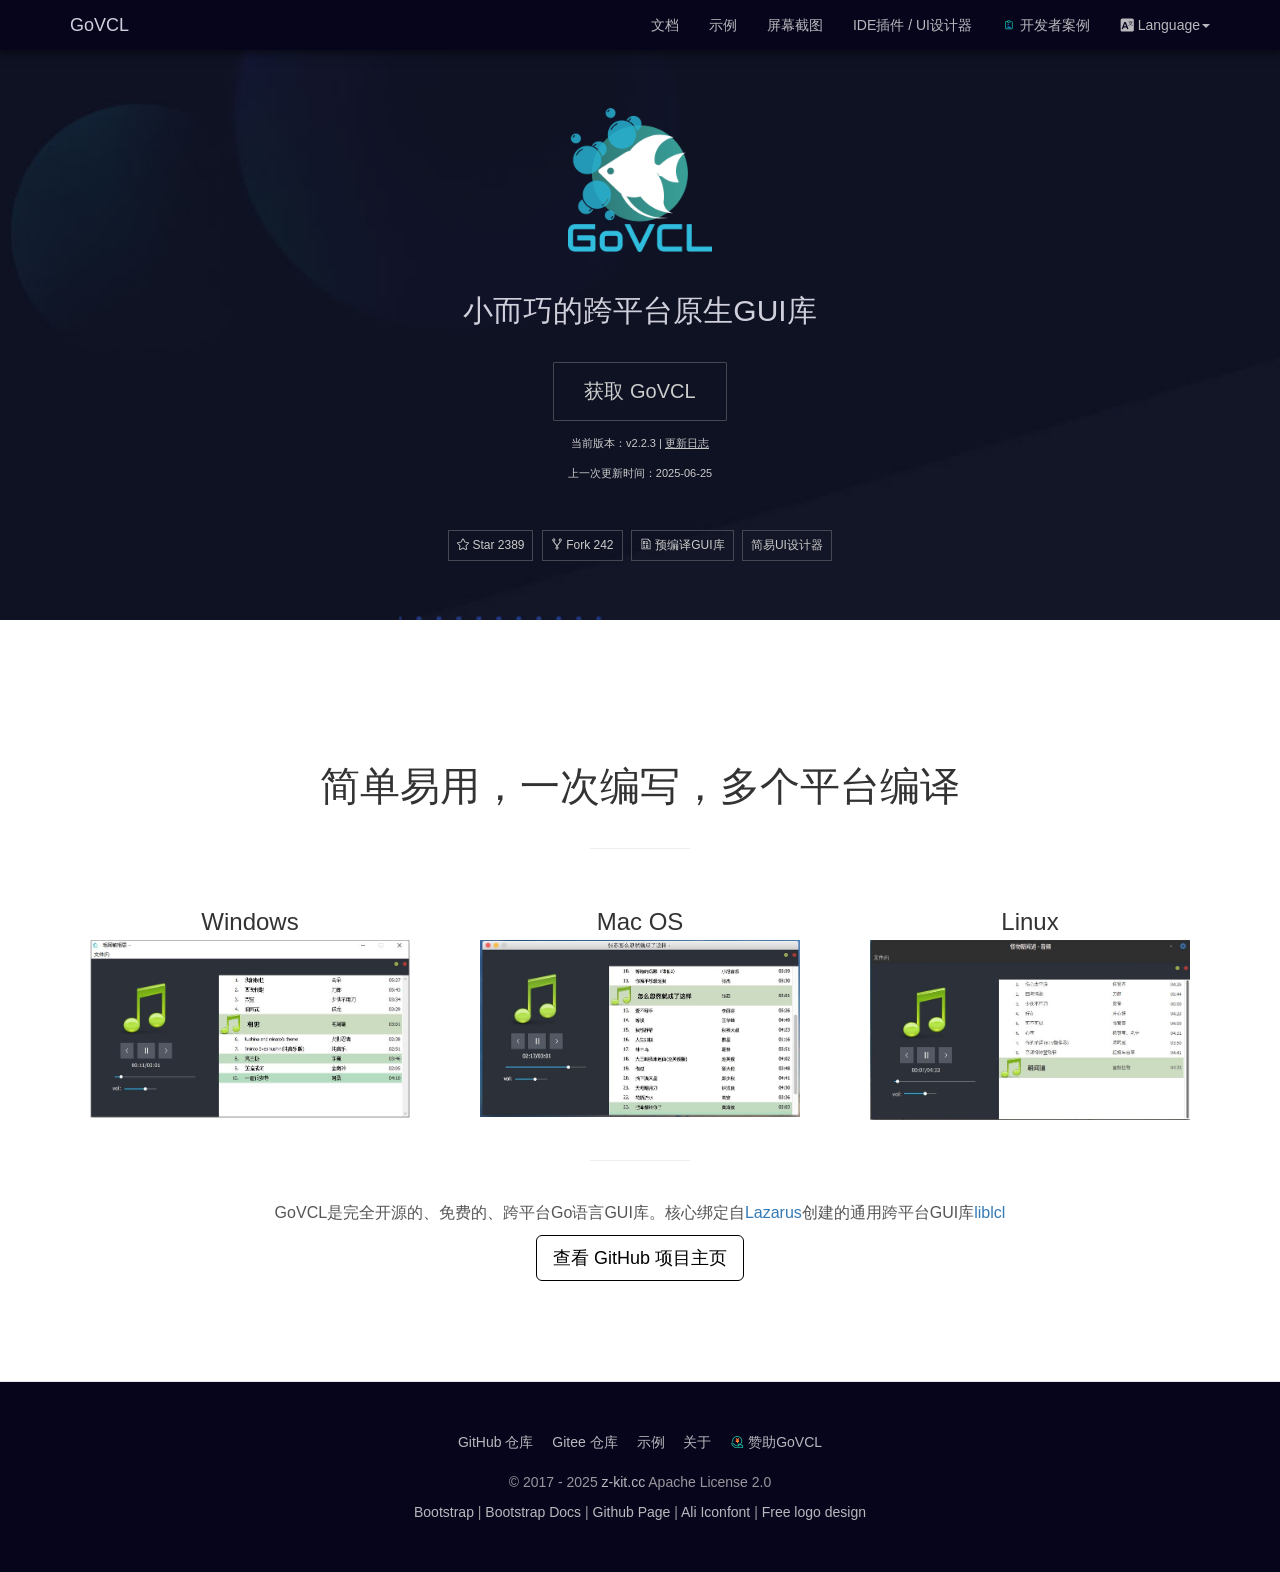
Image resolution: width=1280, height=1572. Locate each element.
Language (1165, 25)
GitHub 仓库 (495, 1442)
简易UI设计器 (787, 545)
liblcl (989, 1212)
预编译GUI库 (682, 545)
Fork (582, 545)
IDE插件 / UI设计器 (912, 25)
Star (490, 545)
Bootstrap (444, 1512)
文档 (665, 25)
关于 (697, 1442)
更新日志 (687, 443)
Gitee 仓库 (584, 1442)
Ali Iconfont (715, 1512)
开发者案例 (1046, 25)
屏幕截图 (795, 25)
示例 (723, 25)
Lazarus (773, 1212)
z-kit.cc (624, 1482)
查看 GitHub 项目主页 (640, 1258)
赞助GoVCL (785, 1442)
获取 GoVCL (639, 391)
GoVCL (99, 25)
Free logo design (814, 1512)
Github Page (632, 1512)
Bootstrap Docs (533, 1512)
